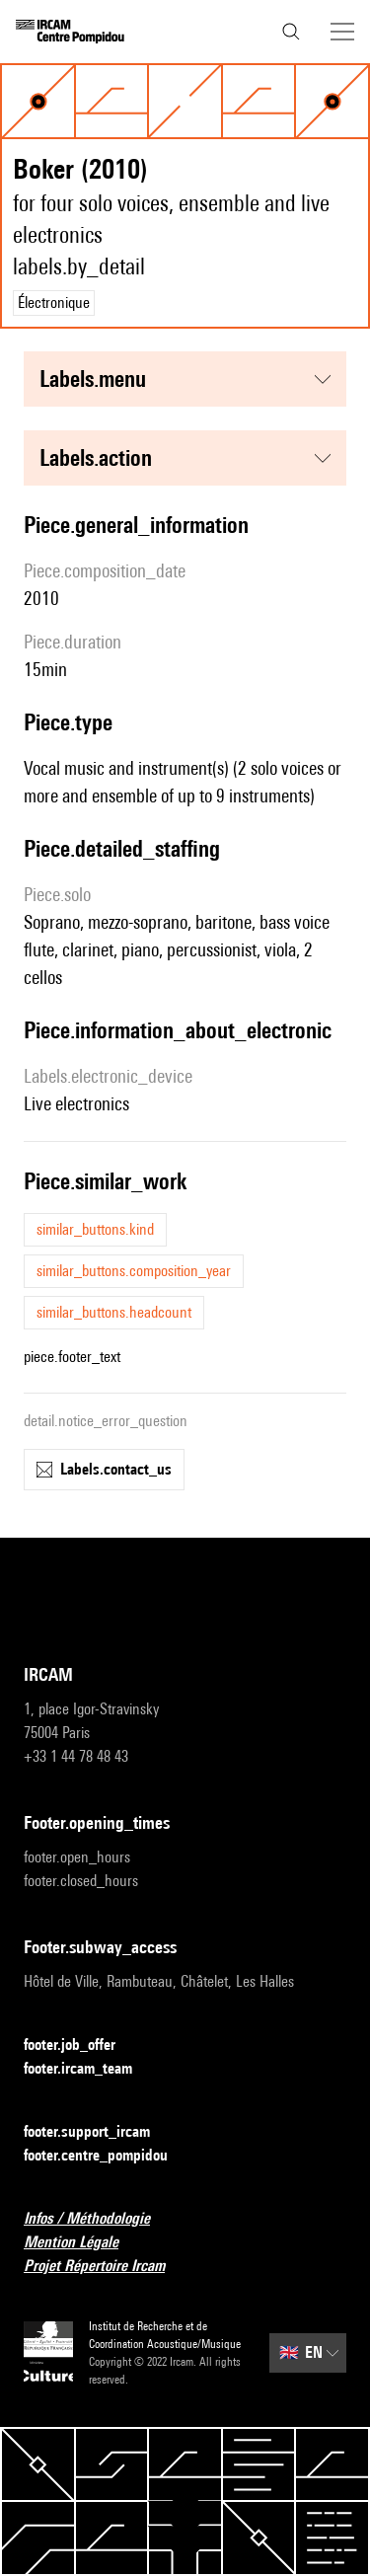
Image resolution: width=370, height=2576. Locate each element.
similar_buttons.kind (95, 1229)
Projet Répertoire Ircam (106, 2266)
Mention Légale (83, 2243)
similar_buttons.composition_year (134, 1270)
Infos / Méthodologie (99, 2219)
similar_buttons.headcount (114, 1312)
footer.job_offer (81, 2045)
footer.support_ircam (99, 2132)
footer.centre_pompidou (107, 2156)
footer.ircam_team (90, 2069)
